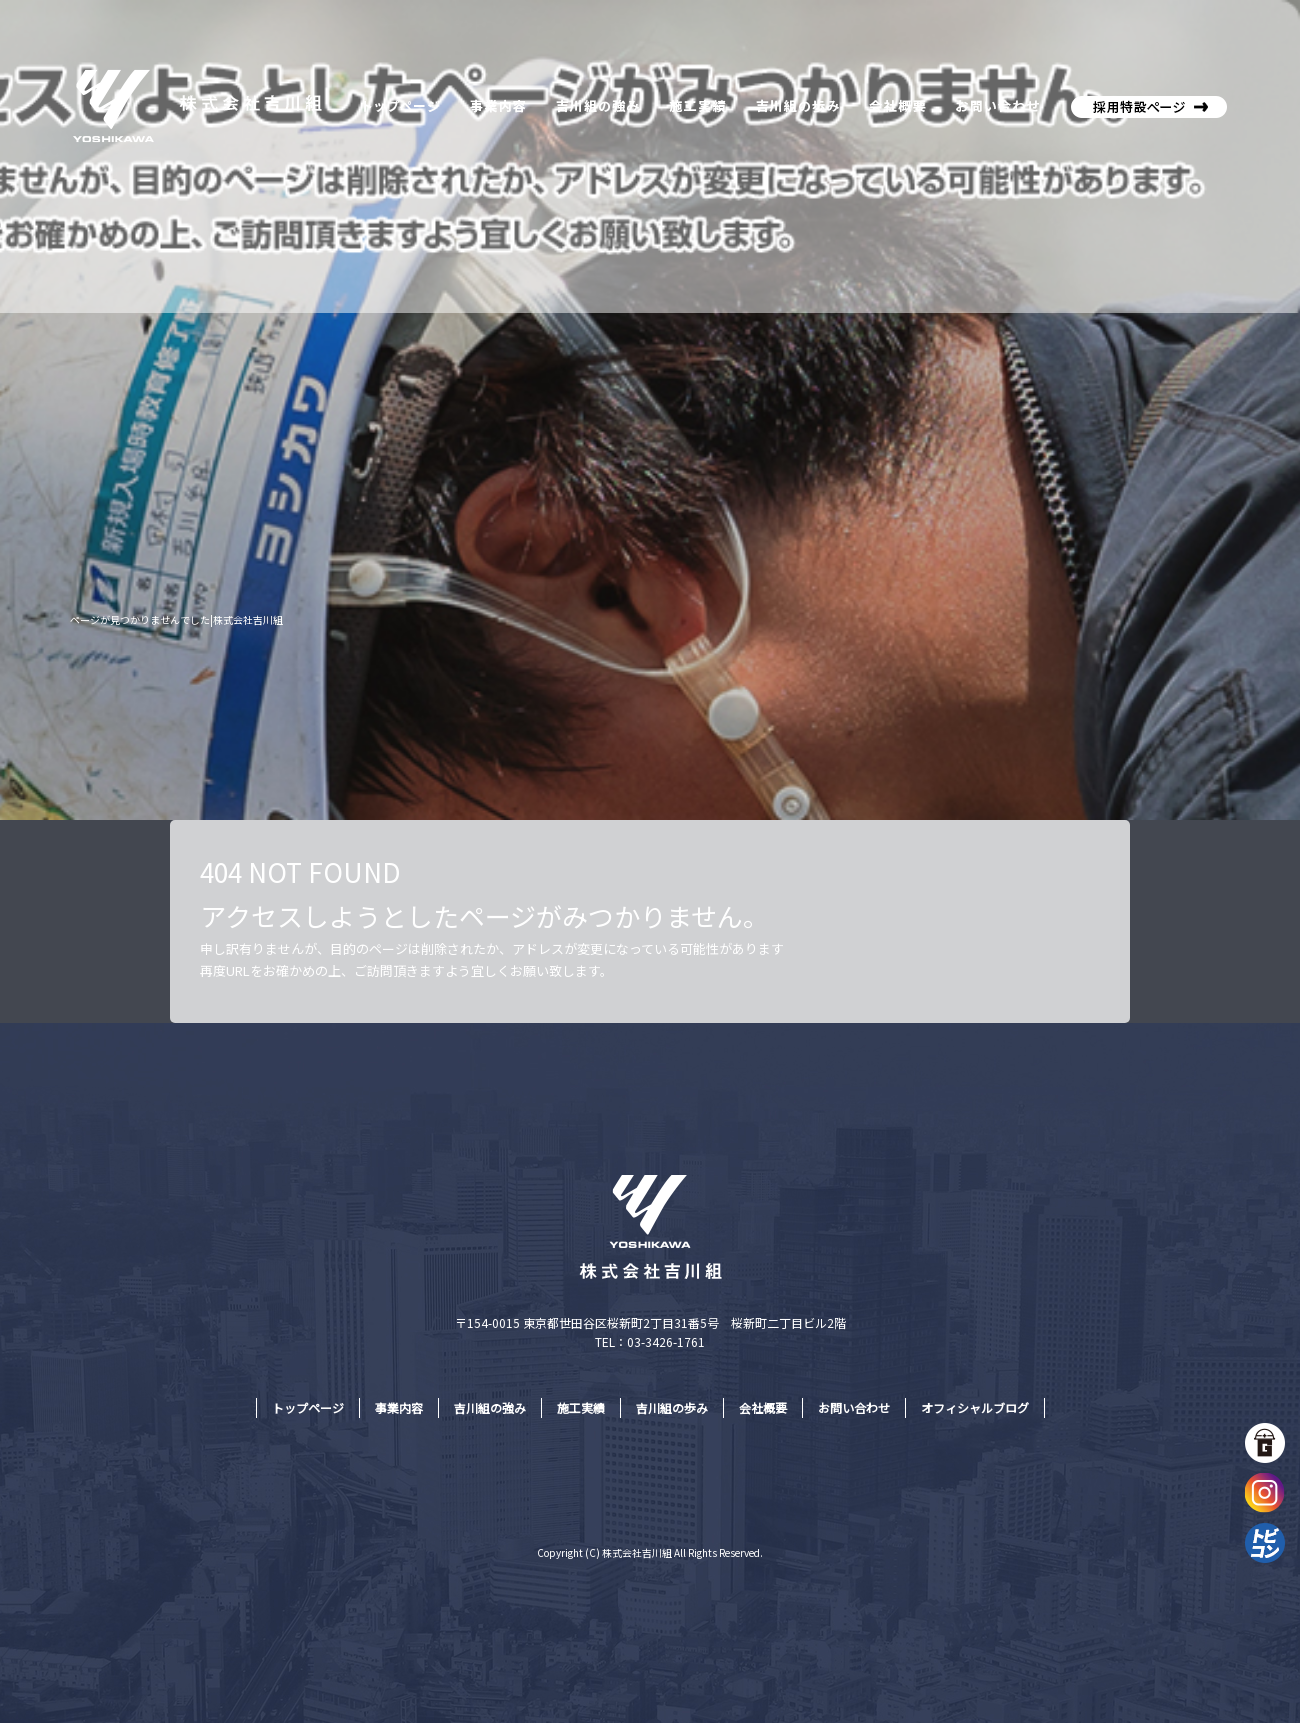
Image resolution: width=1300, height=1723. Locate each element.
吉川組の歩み (795, 105)
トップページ (400, 105)
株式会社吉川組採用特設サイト (1145, 105)
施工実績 (697, 105)
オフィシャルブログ (975, 1407)
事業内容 (497, 105)
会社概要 (895, 105)
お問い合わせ (1000, 105)
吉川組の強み (597, 105)
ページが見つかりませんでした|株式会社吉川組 (176, 619)
